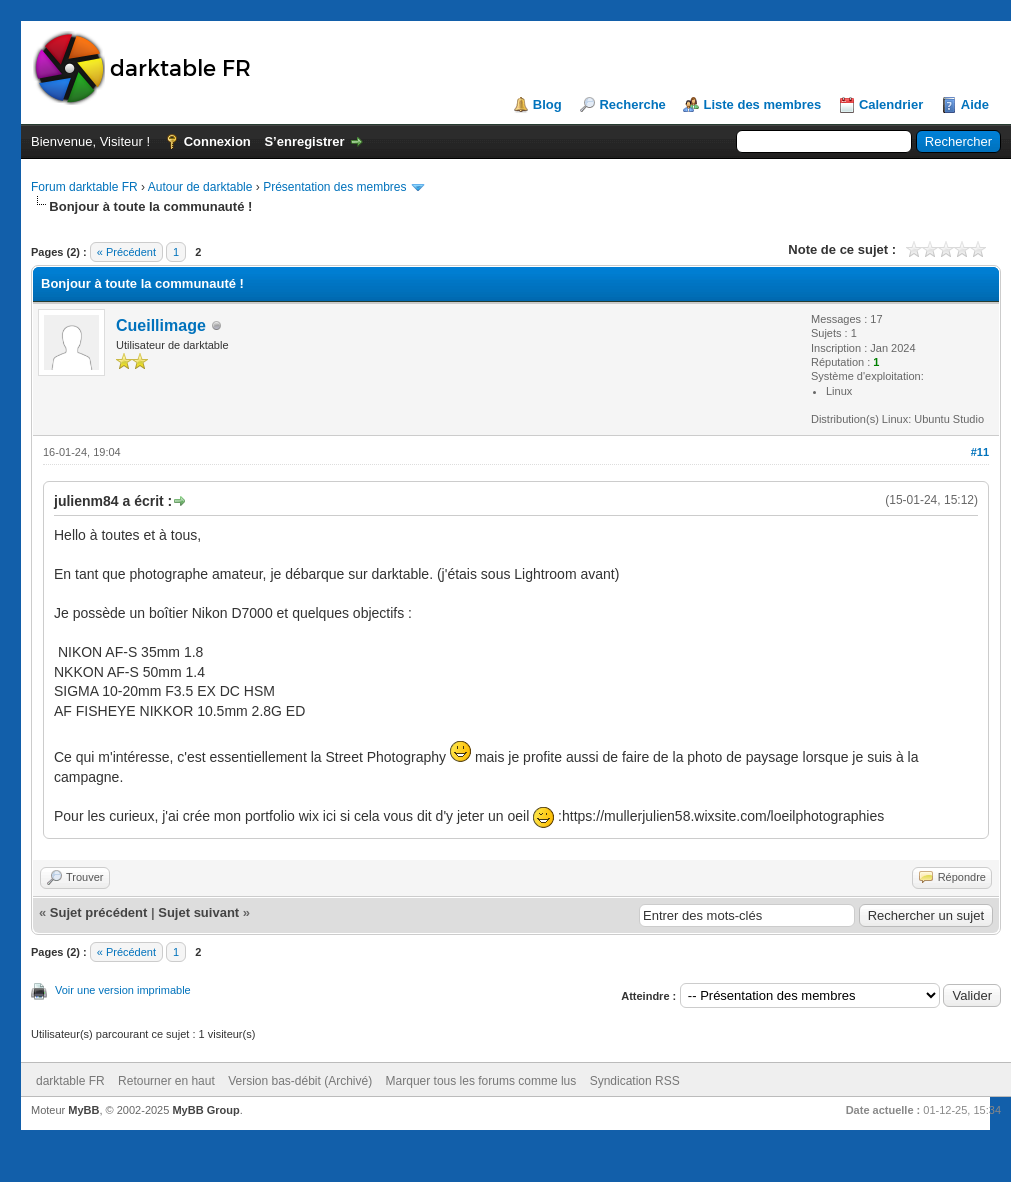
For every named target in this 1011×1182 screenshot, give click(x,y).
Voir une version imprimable (123, 990)
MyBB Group (205, 1110)
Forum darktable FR (84, 187)
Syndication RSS (635, 1081)
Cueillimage (161, 325)
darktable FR (70, 1081)
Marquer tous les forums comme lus (481, 1081)
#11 (980, 452)
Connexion (217, 141)
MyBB (83, 1110)
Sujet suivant (198, 912)
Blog (547, 104)
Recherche (632, 104)
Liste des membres (762, 104)
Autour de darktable (200, 187)
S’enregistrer (304, 141)
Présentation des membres (334, 187)
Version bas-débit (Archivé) (300, 1081)
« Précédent (126, 252)
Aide (975, 104)
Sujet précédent (99, 912)
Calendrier (891, 104)
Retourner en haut (166, 1081)
